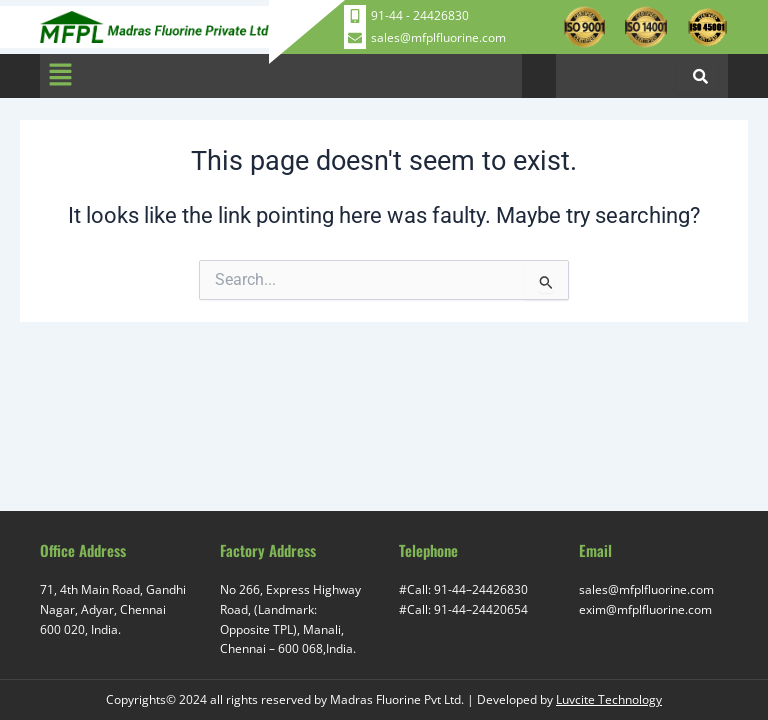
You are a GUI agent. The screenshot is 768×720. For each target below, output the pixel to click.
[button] (60, 76)
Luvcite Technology (609, 699)
